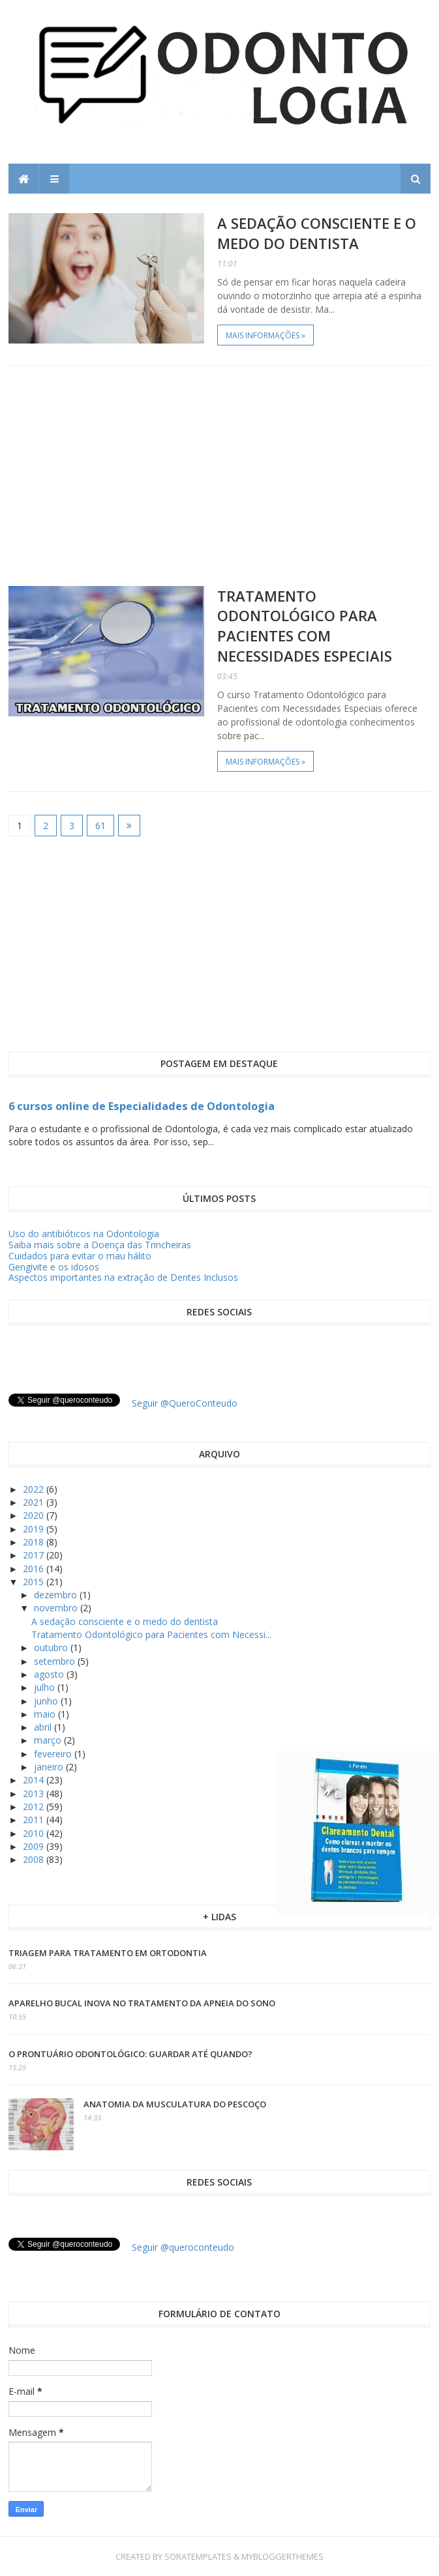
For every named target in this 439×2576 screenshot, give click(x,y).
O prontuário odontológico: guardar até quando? (130, 2054)
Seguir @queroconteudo (183, 2247)
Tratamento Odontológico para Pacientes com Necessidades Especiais (304, 626)
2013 (34, 1793)
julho (45, 1687)
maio (46, 1714)
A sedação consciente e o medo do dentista (316, 233)
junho (47, 1701)
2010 (34, 1833)
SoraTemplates (198, 2556)
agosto (50, 1674)
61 (100, 825)
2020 (34, 1515)
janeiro (50, 1767)
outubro (52, 1647)
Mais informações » (265, 335)
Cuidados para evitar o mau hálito (79, 1256)
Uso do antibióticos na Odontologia (83, 1233)
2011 (34, 1819)
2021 (34, 1502)
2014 (34, 1780)
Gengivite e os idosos (53, 1267)
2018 (34, 1542)
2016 (34, 1568)
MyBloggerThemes (282, 2556)
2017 (34, 1555)
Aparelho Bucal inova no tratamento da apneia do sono (141, 2003)
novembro (57, 1608)
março (49, 1740)
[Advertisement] (219, 476)
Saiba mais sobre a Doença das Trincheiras (99, 1244)
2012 (34, 1806)
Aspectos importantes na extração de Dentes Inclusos (123, 1277)
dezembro (57, 1594)
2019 (34, 1529)
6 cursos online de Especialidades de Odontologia (141, 1106)
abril (44, 1727)
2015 (34, 1581)
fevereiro (54, 1754)
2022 (34, 1489)
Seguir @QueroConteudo (184, 1403)
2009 (34, 1846)
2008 (34, 1859)
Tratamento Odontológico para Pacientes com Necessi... (151, 1634)
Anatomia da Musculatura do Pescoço (174, 2104)
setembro (56, 1661)
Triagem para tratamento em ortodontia (107, 1953)
